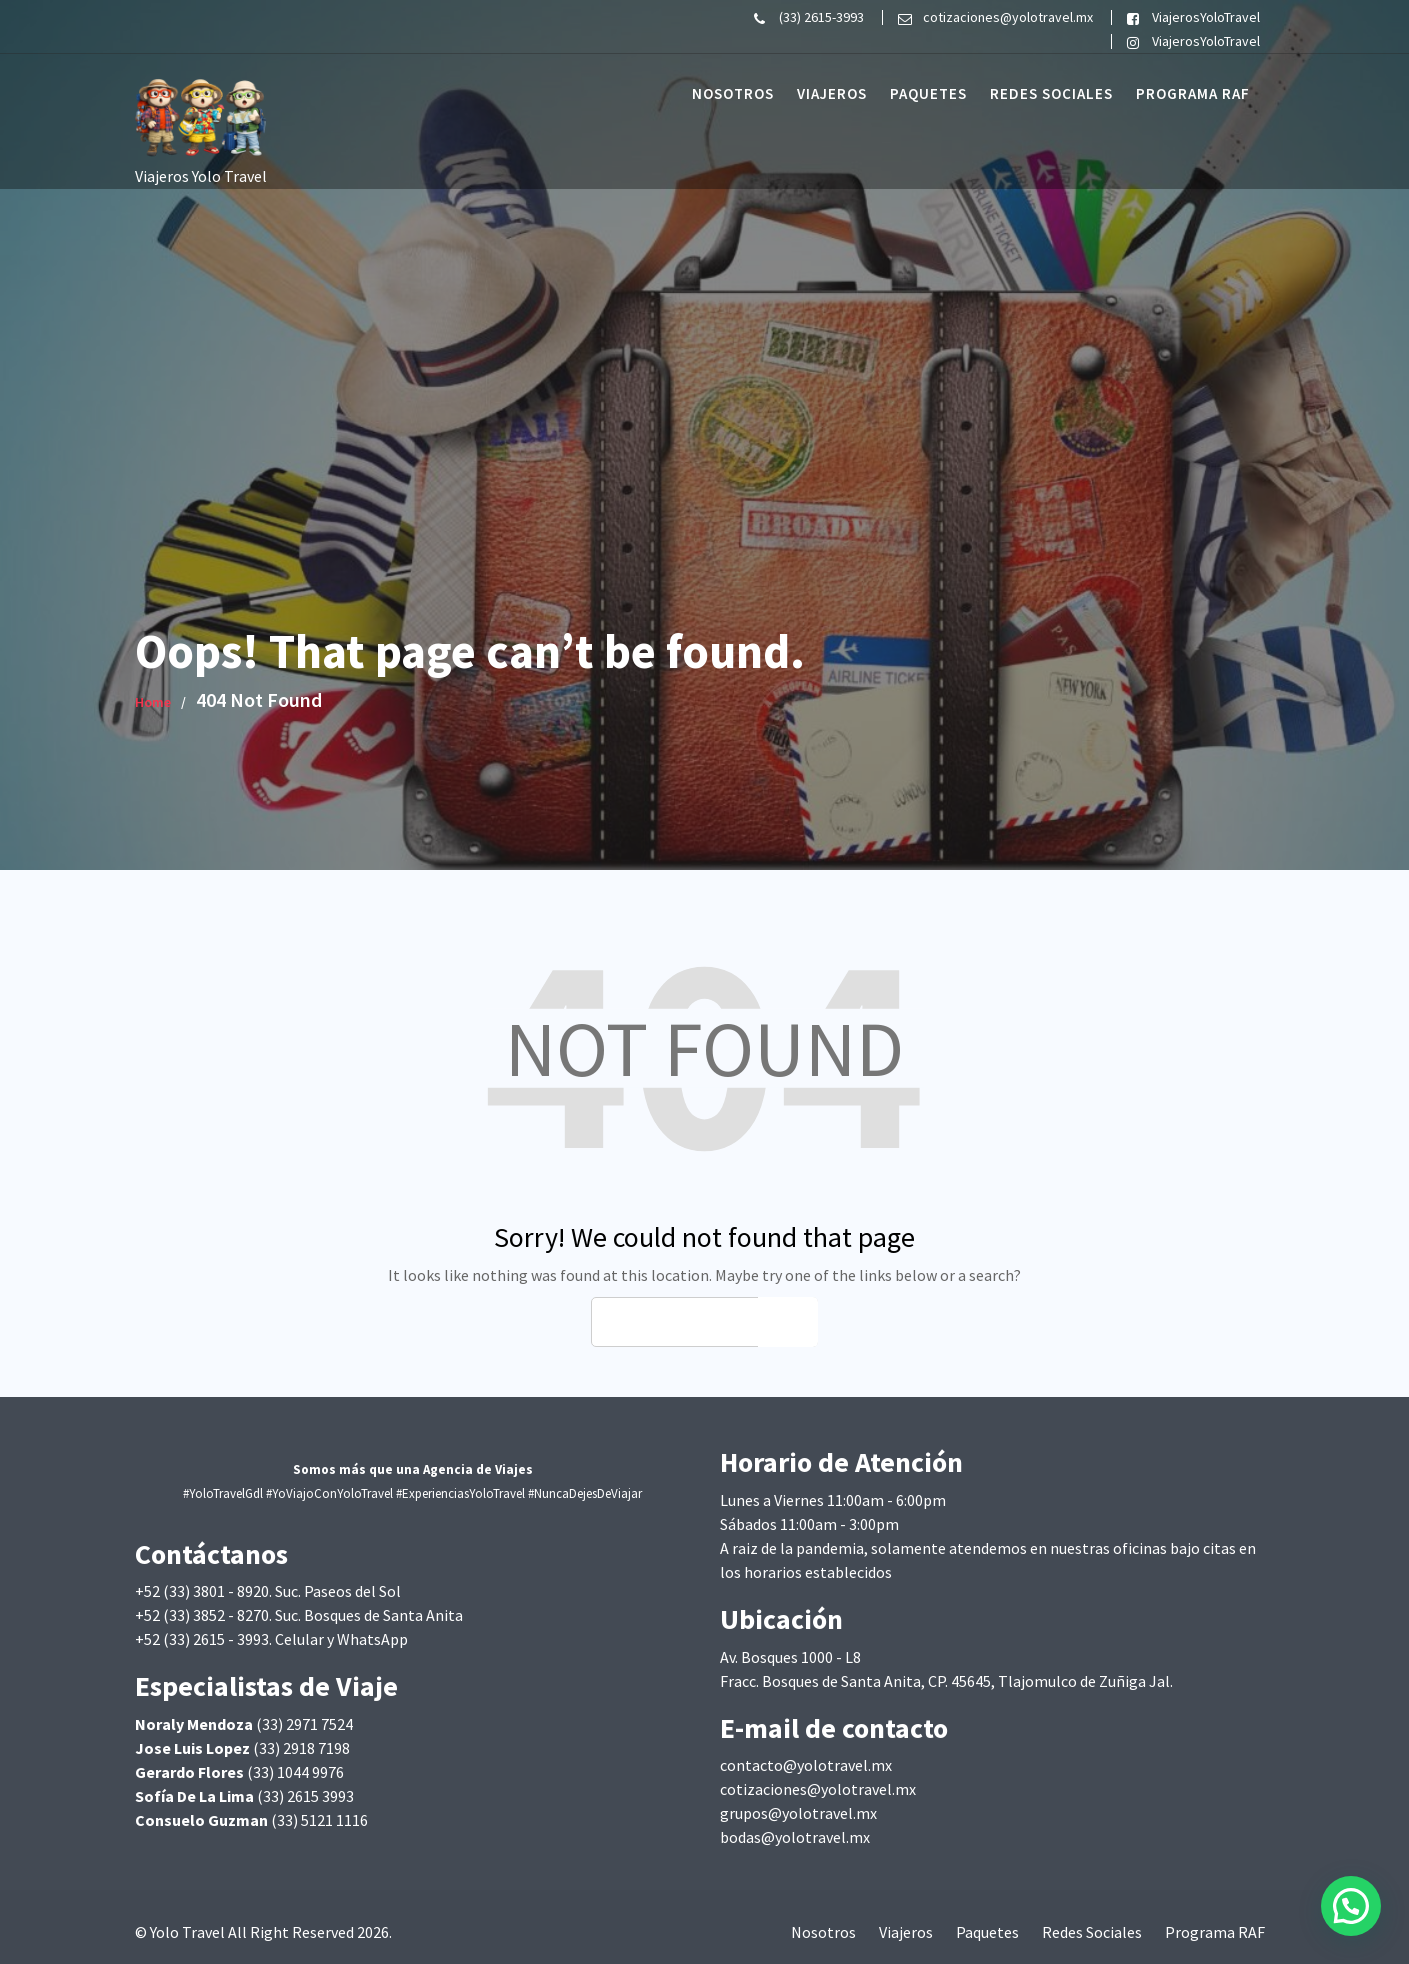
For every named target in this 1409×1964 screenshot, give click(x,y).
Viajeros (832, 93)
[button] (1351, 1906)
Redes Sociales (1051, 93)
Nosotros (733, 93)
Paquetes (928, 93)
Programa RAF (1193, 93)
